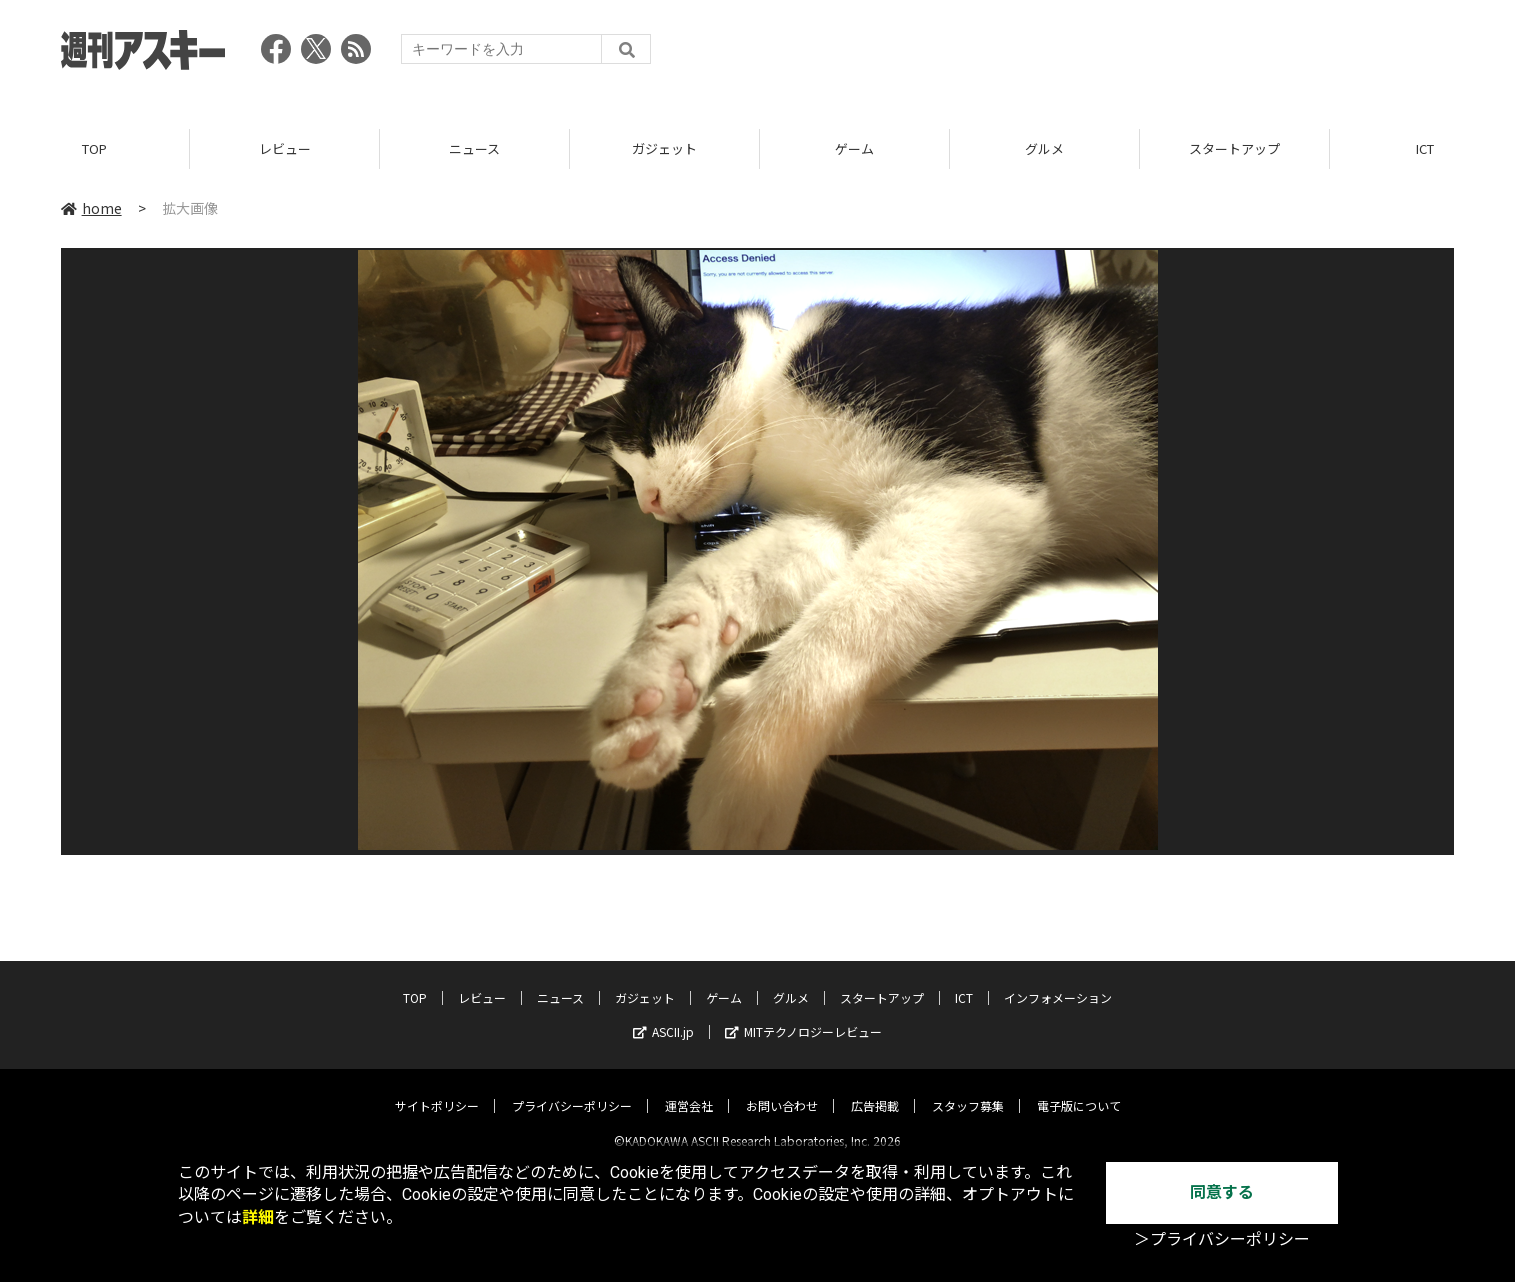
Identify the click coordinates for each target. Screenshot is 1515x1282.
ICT (964, 981)
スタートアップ (1234, 149)
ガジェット (664, 149)
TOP (94, 149)
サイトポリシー (437, 1089)
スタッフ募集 (968, 1089)
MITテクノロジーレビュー (803, 1015)
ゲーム (854, 149)
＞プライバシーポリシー (1222, 1239)
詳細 (258, 1217)
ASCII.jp (663, 1015)
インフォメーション (1058, 981)
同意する (1222, 1192)
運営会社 (689, 1089)
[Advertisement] (1090, 55)
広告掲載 (875, 1089)
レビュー (285, 149)
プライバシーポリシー (572, 1089)
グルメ (1044, 149)
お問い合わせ (782, 1089)
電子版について (1079, 1089)
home (91, 209)
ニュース (474, 149)
